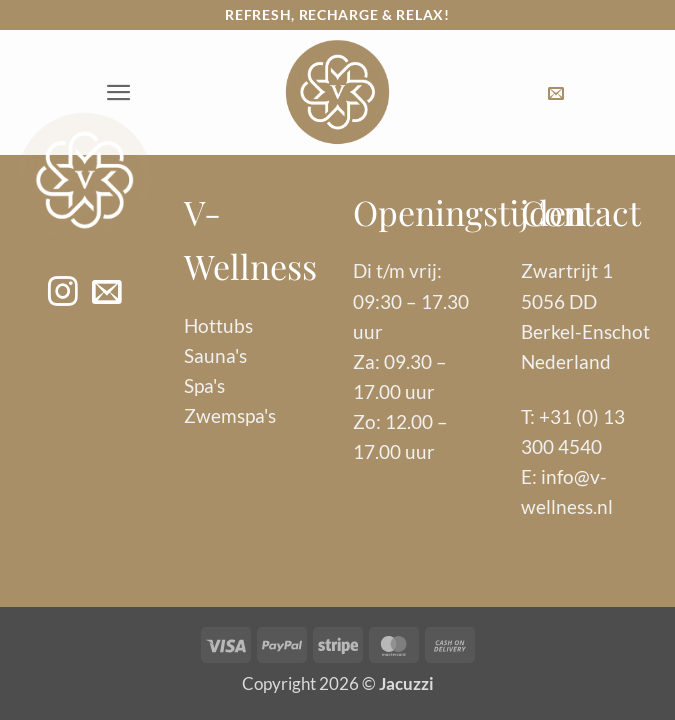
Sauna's (215, 355)
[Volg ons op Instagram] (62, 293)
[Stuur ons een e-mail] (106, 293)
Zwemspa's (230, 415)
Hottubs (218, 325)
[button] (118, 92)
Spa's (204, 385)
